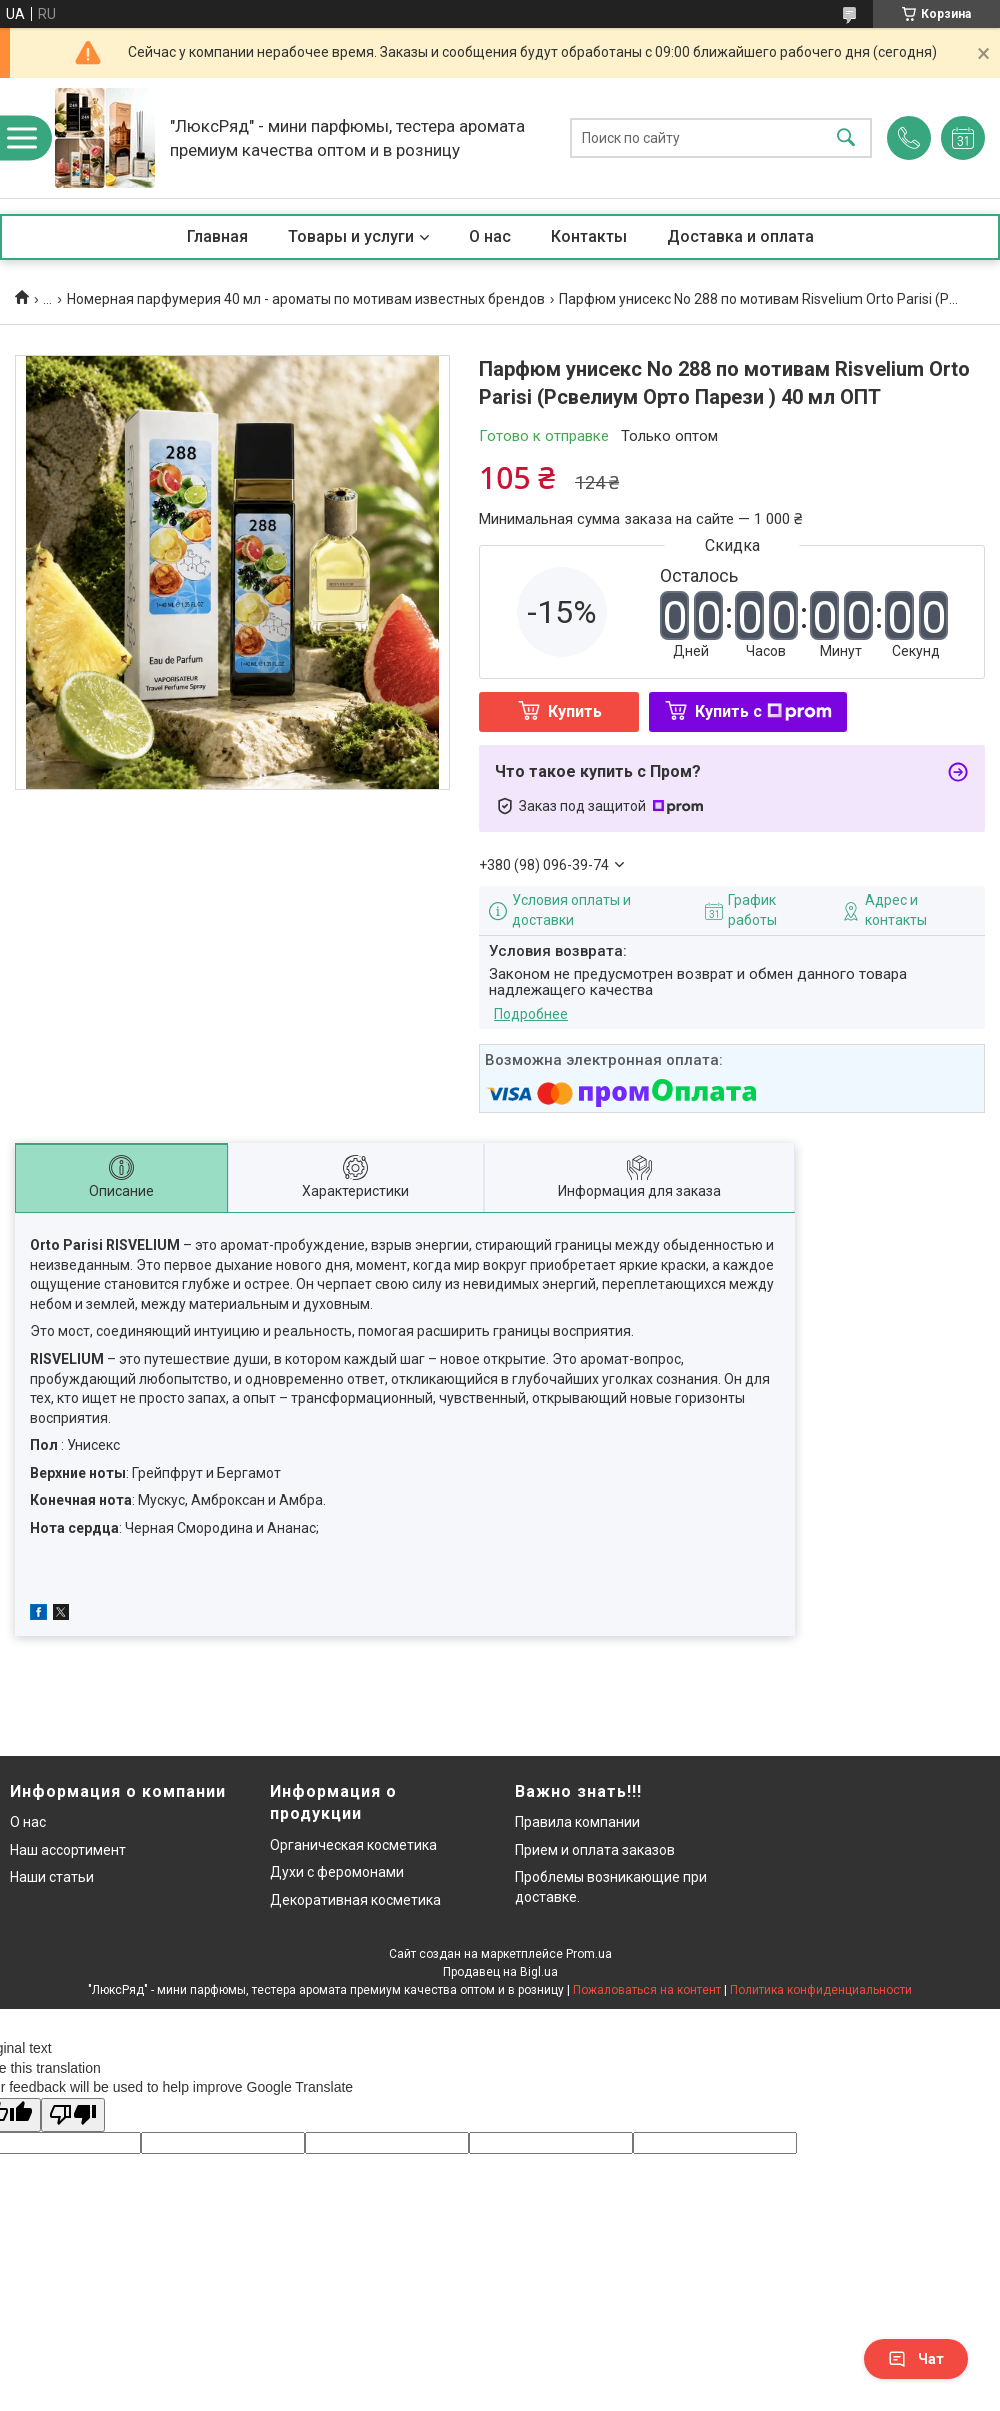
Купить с (763, 711)
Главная (217, 236)
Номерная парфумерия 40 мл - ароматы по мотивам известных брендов (306, 299)
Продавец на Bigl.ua (500, 1972)
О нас (490, 236)
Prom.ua (589, 1954)
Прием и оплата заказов (595, 1850)
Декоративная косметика (355, 1900)
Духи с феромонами (337, 1872)
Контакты (589, 236)
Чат (916, 2359)
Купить (575, 711)
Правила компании (577, 1822)
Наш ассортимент (68, 1850)
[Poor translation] (73, 2115)
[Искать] (846, 138)
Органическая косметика (353, 1845)
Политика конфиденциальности (821, 1990)
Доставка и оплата (740, 236)
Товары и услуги (351, 236)
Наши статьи (52, 1877)
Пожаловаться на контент (647, 1990)
